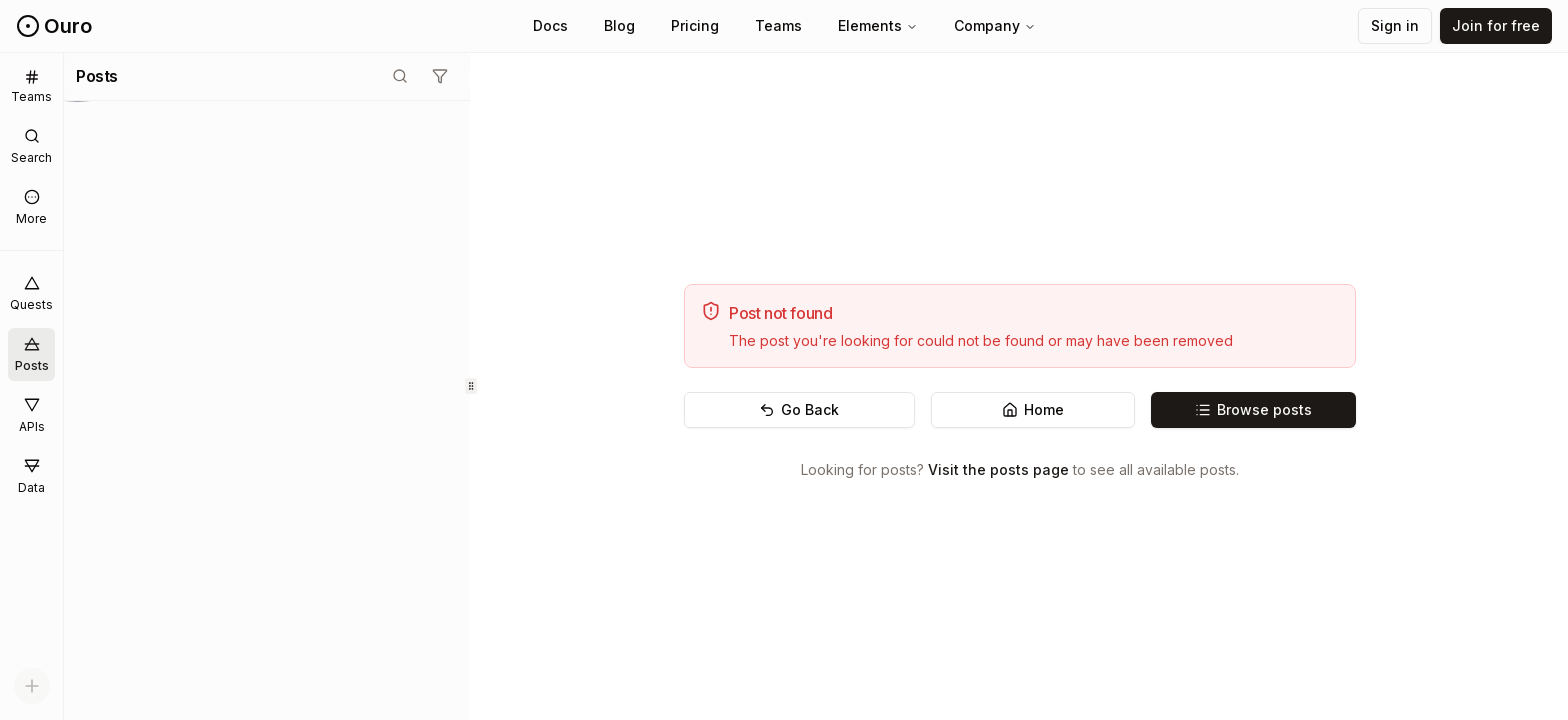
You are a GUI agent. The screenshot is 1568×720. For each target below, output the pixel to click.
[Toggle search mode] (400, 76)
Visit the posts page (998, 469)
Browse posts (1253, 409)
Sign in (1395, 25)
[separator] (470, 386)
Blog (619, 25)
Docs (550, 25)
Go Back (799, 409)
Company (995, 25)
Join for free (1496, 25)
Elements (878, 25)
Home (1033, 409)
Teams (778, 25)
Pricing (695, 25)
